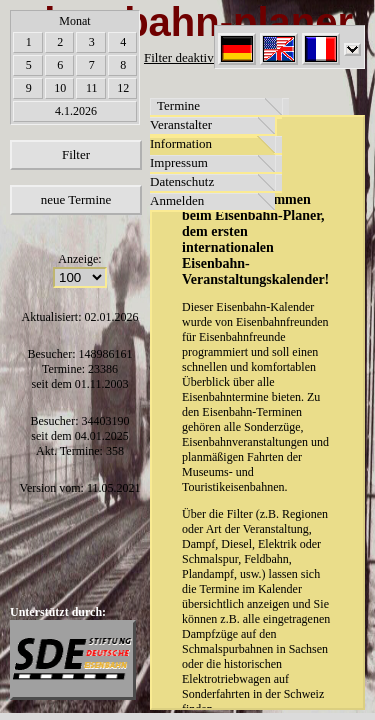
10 (60, 88)
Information (181, 143)
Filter (76, 154)
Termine (178, 105)
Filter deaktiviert (187, 57)
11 (92, 88)
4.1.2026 (76, 111)
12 (123, 88)
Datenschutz (182, 181)
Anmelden (177, 200)
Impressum (179, 162)
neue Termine (76, 199)
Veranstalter (181, 124)
